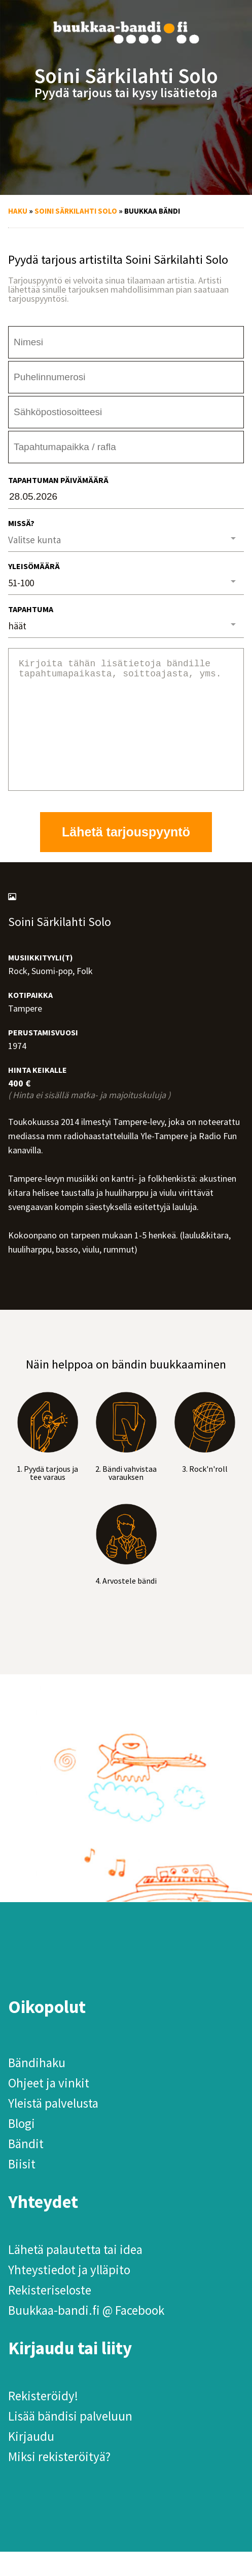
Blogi (21, 2148)
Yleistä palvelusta (53, 2127)
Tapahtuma (30, 609)
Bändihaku (36, 2087)
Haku (17, 211)
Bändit (26, 2168)
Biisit (21, 2188)
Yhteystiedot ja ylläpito (69, 2294)
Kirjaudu (31, 2460)
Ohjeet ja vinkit (48, 2107)
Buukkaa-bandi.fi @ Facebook (86, 2334)
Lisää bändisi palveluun (70, 2440)
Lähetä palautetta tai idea (75, 2274)
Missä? (21, 523)
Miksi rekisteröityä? (59, 2481)
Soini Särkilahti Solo (75, 211)
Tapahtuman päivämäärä (58, 480)
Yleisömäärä (34, 566)
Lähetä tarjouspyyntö (126, 856)
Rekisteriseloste (49, 2314)
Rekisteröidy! (43, 2420)
